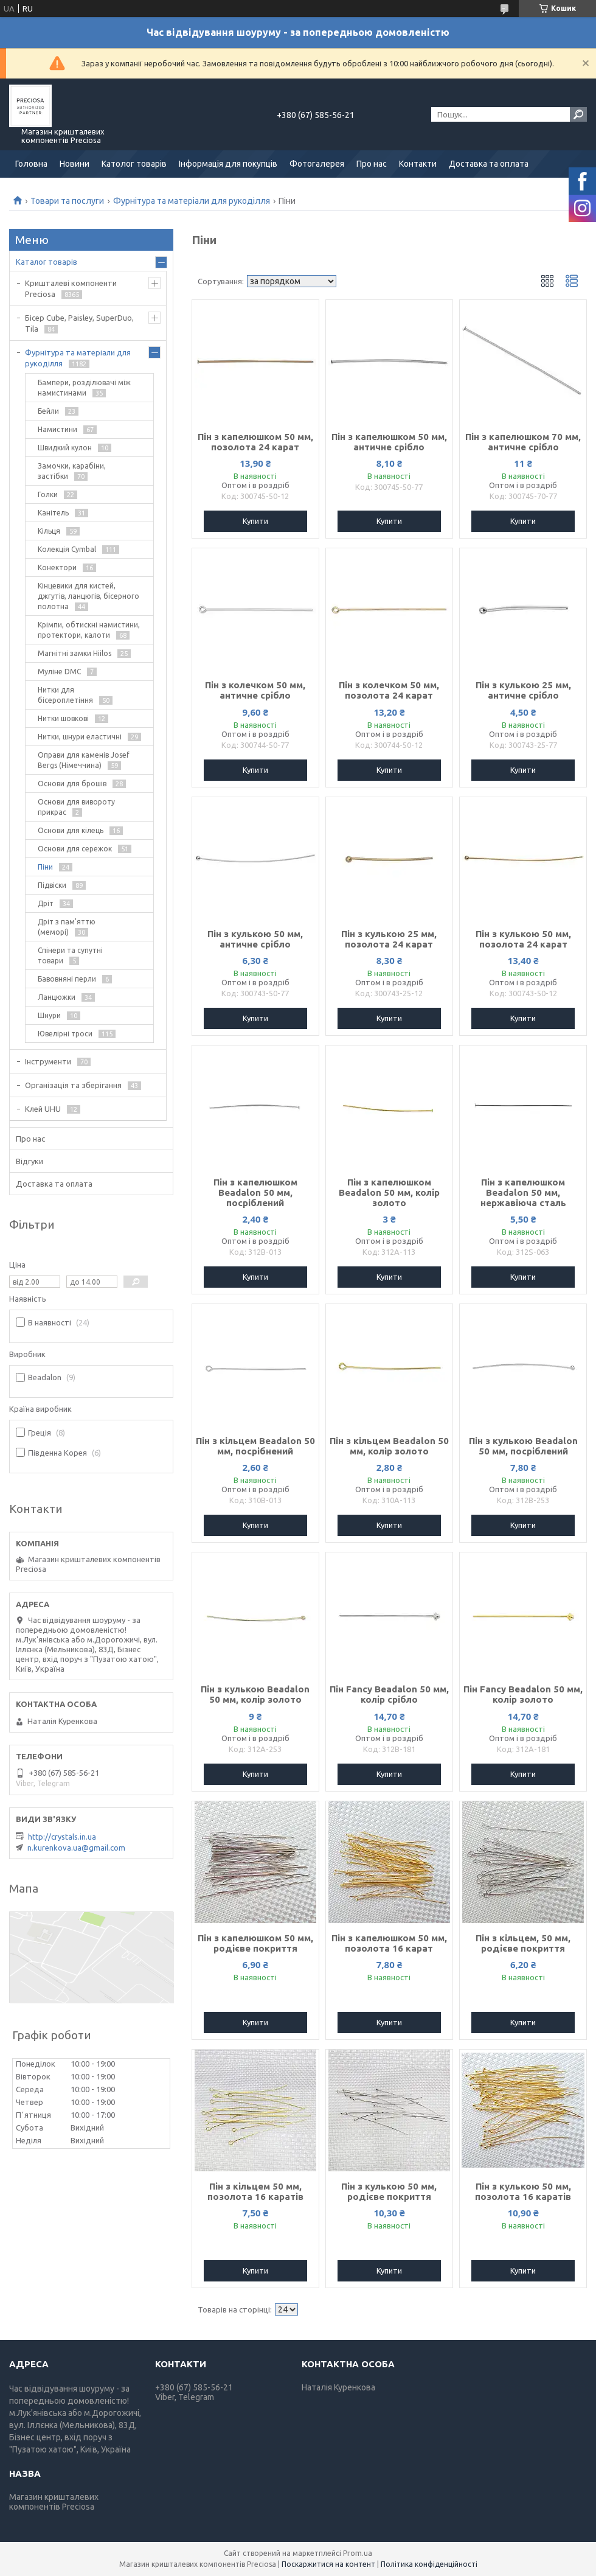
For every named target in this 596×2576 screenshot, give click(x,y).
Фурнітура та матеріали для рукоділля (191, 201)
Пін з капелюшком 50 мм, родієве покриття (255, 1943)
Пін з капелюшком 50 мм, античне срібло (389, 441)
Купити (255, 521)
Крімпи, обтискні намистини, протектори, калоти (89, 630)
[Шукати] (578, 114)
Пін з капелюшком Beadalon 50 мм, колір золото (389, 1192)
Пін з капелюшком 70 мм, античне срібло (523, 441)
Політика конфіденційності (429, 2564)
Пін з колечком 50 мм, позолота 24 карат (389, 690)
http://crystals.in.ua (62, 1836)
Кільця (49, 531)
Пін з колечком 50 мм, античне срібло (255, 690)
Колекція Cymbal (67, 549)
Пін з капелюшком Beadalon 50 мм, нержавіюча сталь (523, 1192)
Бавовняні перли (67, 979)
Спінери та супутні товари (70, 955)
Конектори (57, 567)
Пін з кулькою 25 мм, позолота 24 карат (389, 939)
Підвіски (52, 885)
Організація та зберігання (73, 1085)
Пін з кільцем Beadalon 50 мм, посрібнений (255, 1446)
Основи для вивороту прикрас (76, 807)
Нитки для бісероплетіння (65, 695)
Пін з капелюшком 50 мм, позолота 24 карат (255, 441)
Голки (48, 494)
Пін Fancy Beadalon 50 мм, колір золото (523, 1694)
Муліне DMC (59, 671)
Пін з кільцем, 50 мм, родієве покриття (523, 1943)
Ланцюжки (56, 997)
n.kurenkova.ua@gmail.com (76, 1847)
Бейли (48, 411)
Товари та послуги (67, 201)
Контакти (418, 164)
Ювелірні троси (65, 1034)
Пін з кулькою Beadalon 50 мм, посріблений (523, 1446)
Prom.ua (357, 2553)
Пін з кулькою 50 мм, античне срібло (255, 939)
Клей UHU (43, 1109)
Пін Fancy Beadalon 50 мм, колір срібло (389, 1694)
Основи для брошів (72, 783)
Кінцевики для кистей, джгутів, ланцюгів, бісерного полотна (88, 596)
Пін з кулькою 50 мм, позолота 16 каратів (523, 2191)
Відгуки (29, 1161)
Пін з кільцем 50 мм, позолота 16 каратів (255, 2191)
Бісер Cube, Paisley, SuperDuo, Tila (79, 323)
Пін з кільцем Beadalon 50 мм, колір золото (389, 1446)
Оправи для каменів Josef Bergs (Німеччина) (84, 760)
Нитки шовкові (63, 718)
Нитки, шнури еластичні (80, 737)
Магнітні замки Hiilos (74, 653)
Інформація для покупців (228, 164)
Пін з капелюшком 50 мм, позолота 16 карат (389, 1943)
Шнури (49, 1015)
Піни (45, 867)
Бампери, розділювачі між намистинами (84, 388)
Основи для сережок (75, 849)
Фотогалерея (316, 164)
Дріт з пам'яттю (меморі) (66, 927)
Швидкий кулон (65, 448)
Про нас (371, 164)
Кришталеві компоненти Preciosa (71, 288)
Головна (31, 164)
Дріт (46, 903)
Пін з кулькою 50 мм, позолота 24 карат (523, 939)
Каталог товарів (46, 261)
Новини (74, 164)
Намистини (57, 429)
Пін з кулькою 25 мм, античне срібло (523, 690)
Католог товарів (134, 164)
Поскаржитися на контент (328, 2564)
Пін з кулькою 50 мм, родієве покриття (389, 2191)
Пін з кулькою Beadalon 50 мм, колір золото (255, 1694)
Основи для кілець (70, 830)
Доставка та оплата (488, 164)
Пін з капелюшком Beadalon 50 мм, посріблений (255, 1192)
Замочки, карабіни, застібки (72, 471)
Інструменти (48, 1061)
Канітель (53, 513)
